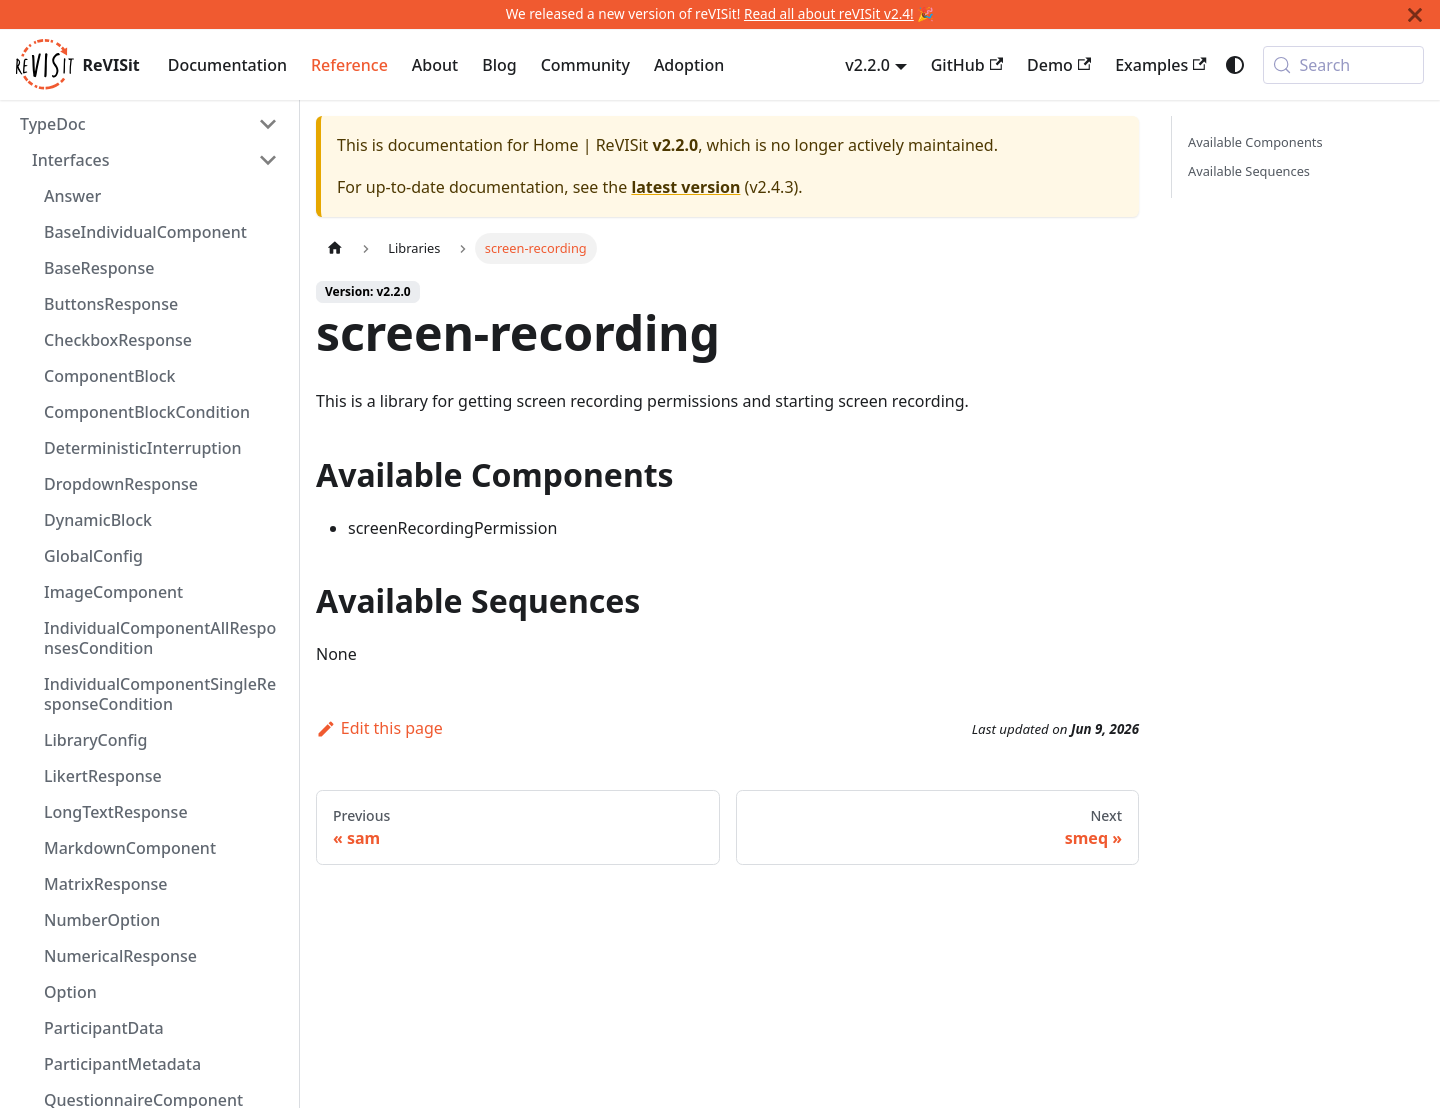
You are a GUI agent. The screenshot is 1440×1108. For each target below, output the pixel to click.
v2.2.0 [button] (867, 65)
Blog (499, 65)
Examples (1160, 65)
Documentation (227, 65)
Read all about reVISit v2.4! (829, 13)
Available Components (1255, 142)
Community (585, 65)
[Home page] (335, 248)
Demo (1059, 65)
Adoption (689, 65)
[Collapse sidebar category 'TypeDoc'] (268, 124)
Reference (349, 65)
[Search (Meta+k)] (1343, 65)
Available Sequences (1249, 171)
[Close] (1415, 14)
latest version (685, 187)
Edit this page (379, 728)
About (435, 65)
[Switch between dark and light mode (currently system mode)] (1235, 65)
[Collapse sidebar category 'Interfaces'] (268, 160)
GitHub (967, 65)
